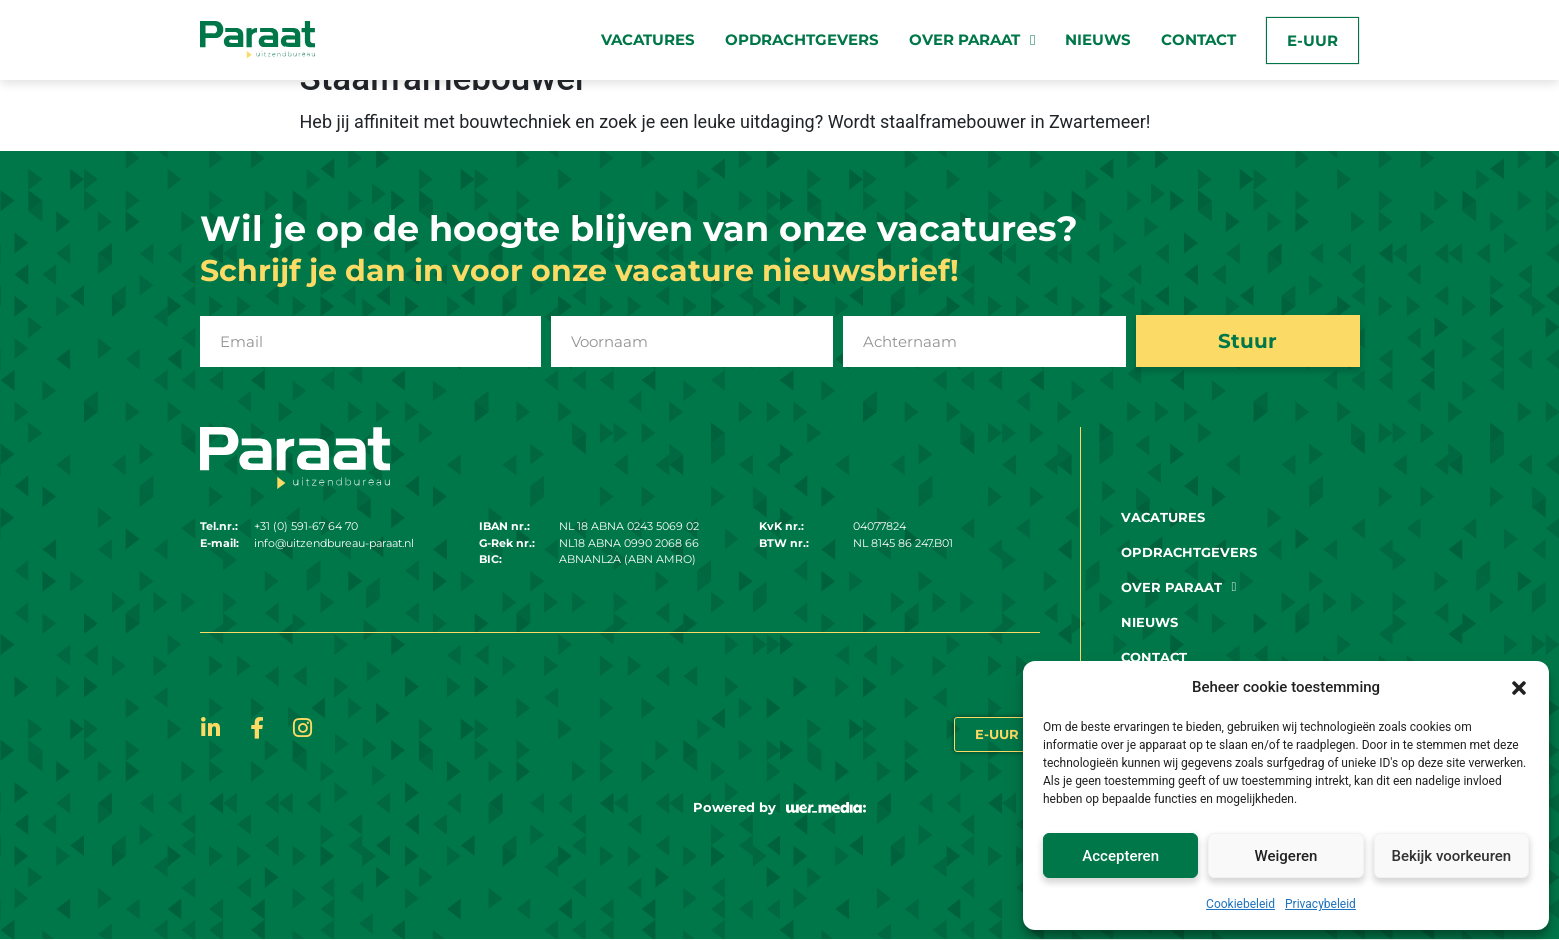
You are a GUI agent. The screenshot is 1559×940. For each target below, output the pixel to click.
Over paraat (972, 40)
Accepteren (1120, 856)
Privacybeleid (1320, 904)
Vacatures (648, 39)
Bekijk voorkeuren (1451, 856)
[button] (1519, 687)
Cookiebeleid (1240, 904)
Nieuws (1098, 39)
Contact (1198, 39)
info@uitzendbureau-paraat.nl (334, 543)
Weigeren (1286, 856)
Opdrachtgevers (802, 39)
